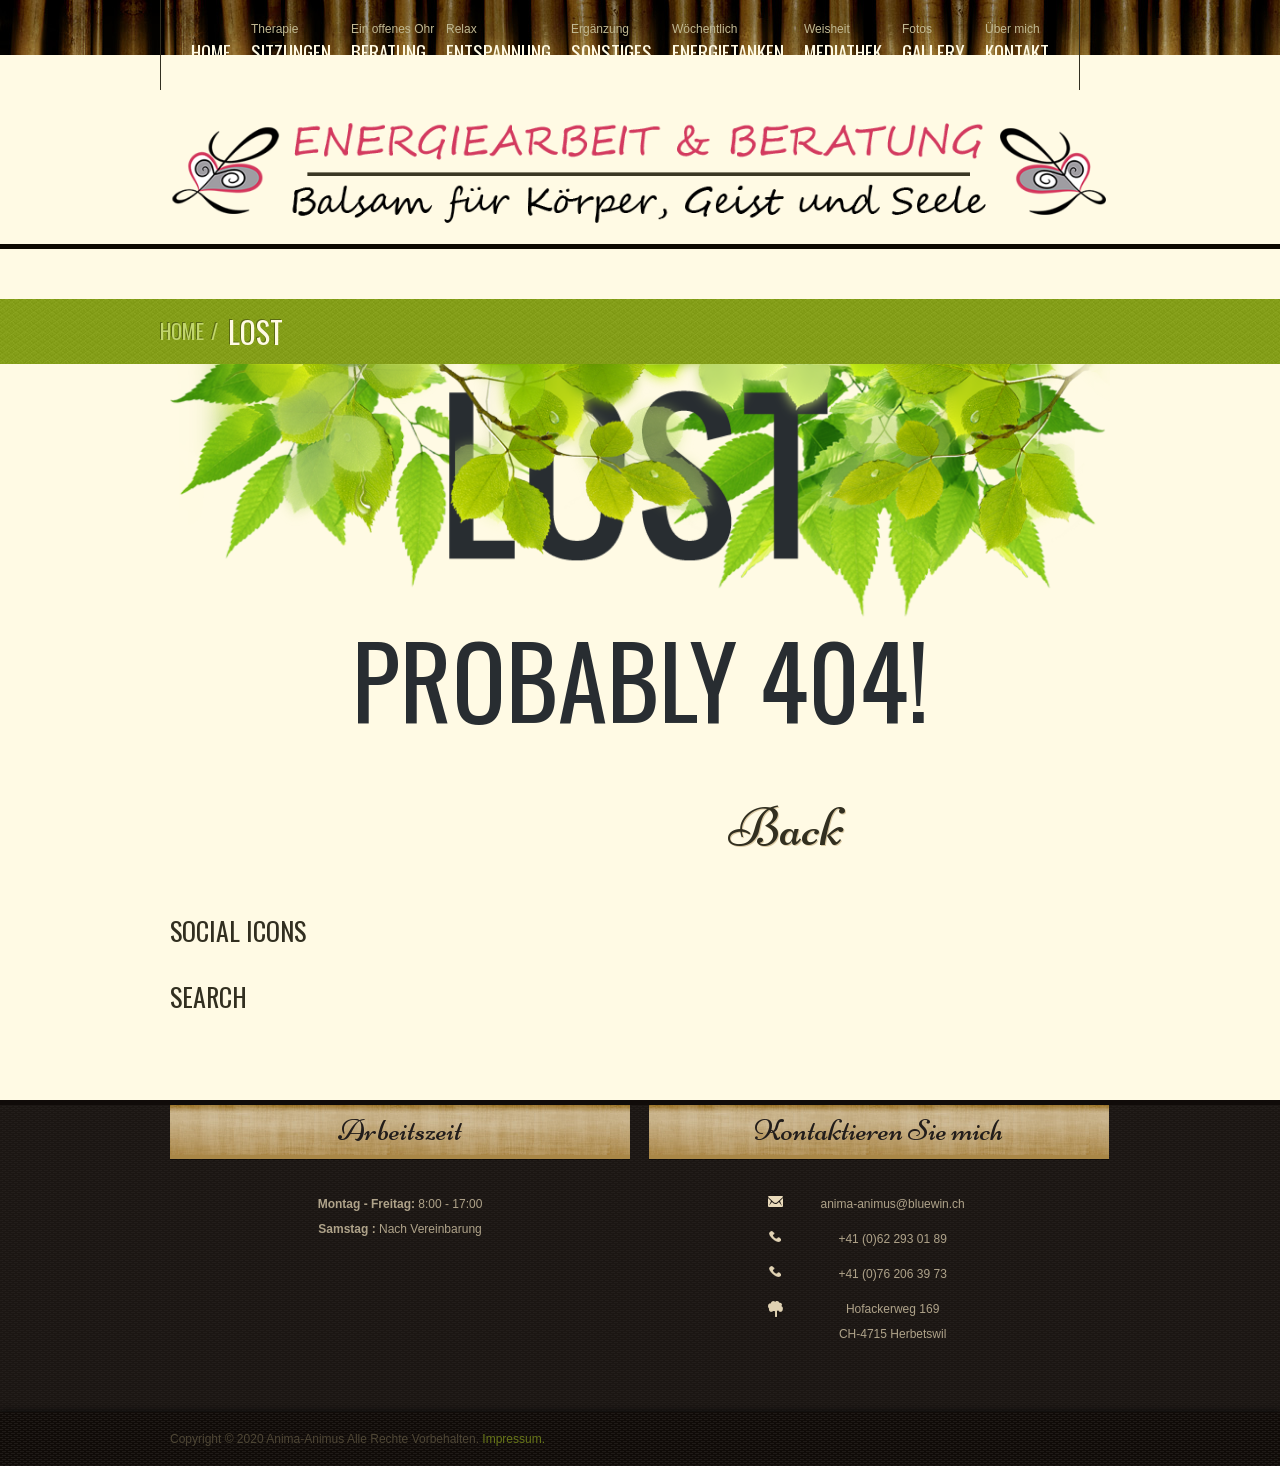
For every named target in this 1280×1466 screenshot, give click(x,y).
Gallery (933, 43)
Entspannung (498, 43)
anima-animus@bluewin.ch (893, 1204)
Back (786, 827)
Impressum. (513, 1439)
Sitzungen (291, 43)
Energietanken (728, 43)
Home (211, 51)
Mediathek (843, 43)
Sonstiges (611, 43)
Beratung (388, 43)
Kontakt (1017, 43)
